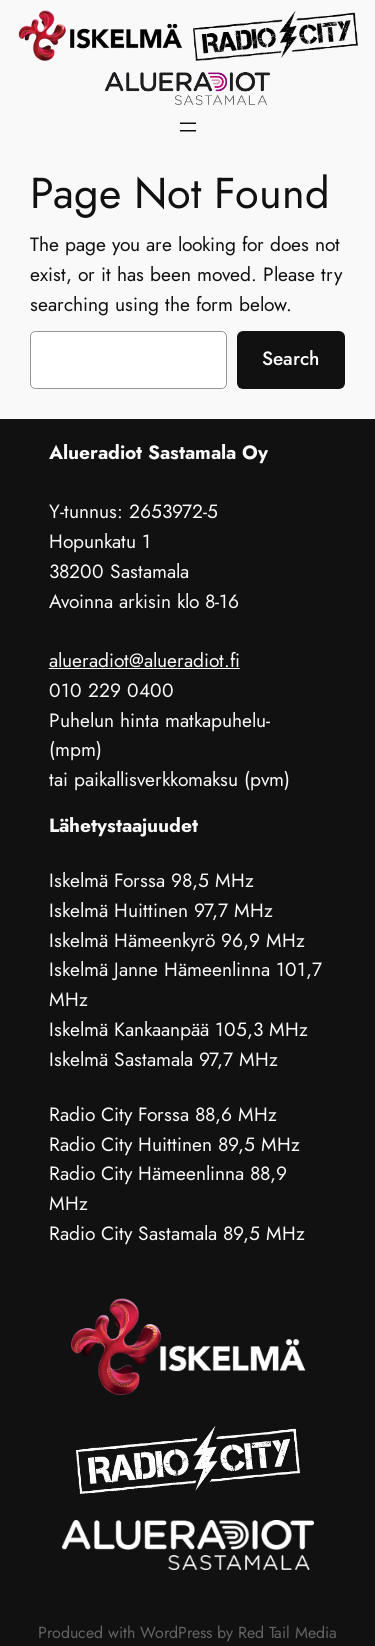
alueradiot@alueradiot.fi (144, 660)
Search (290, 358)
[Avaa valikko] (188, 127)
